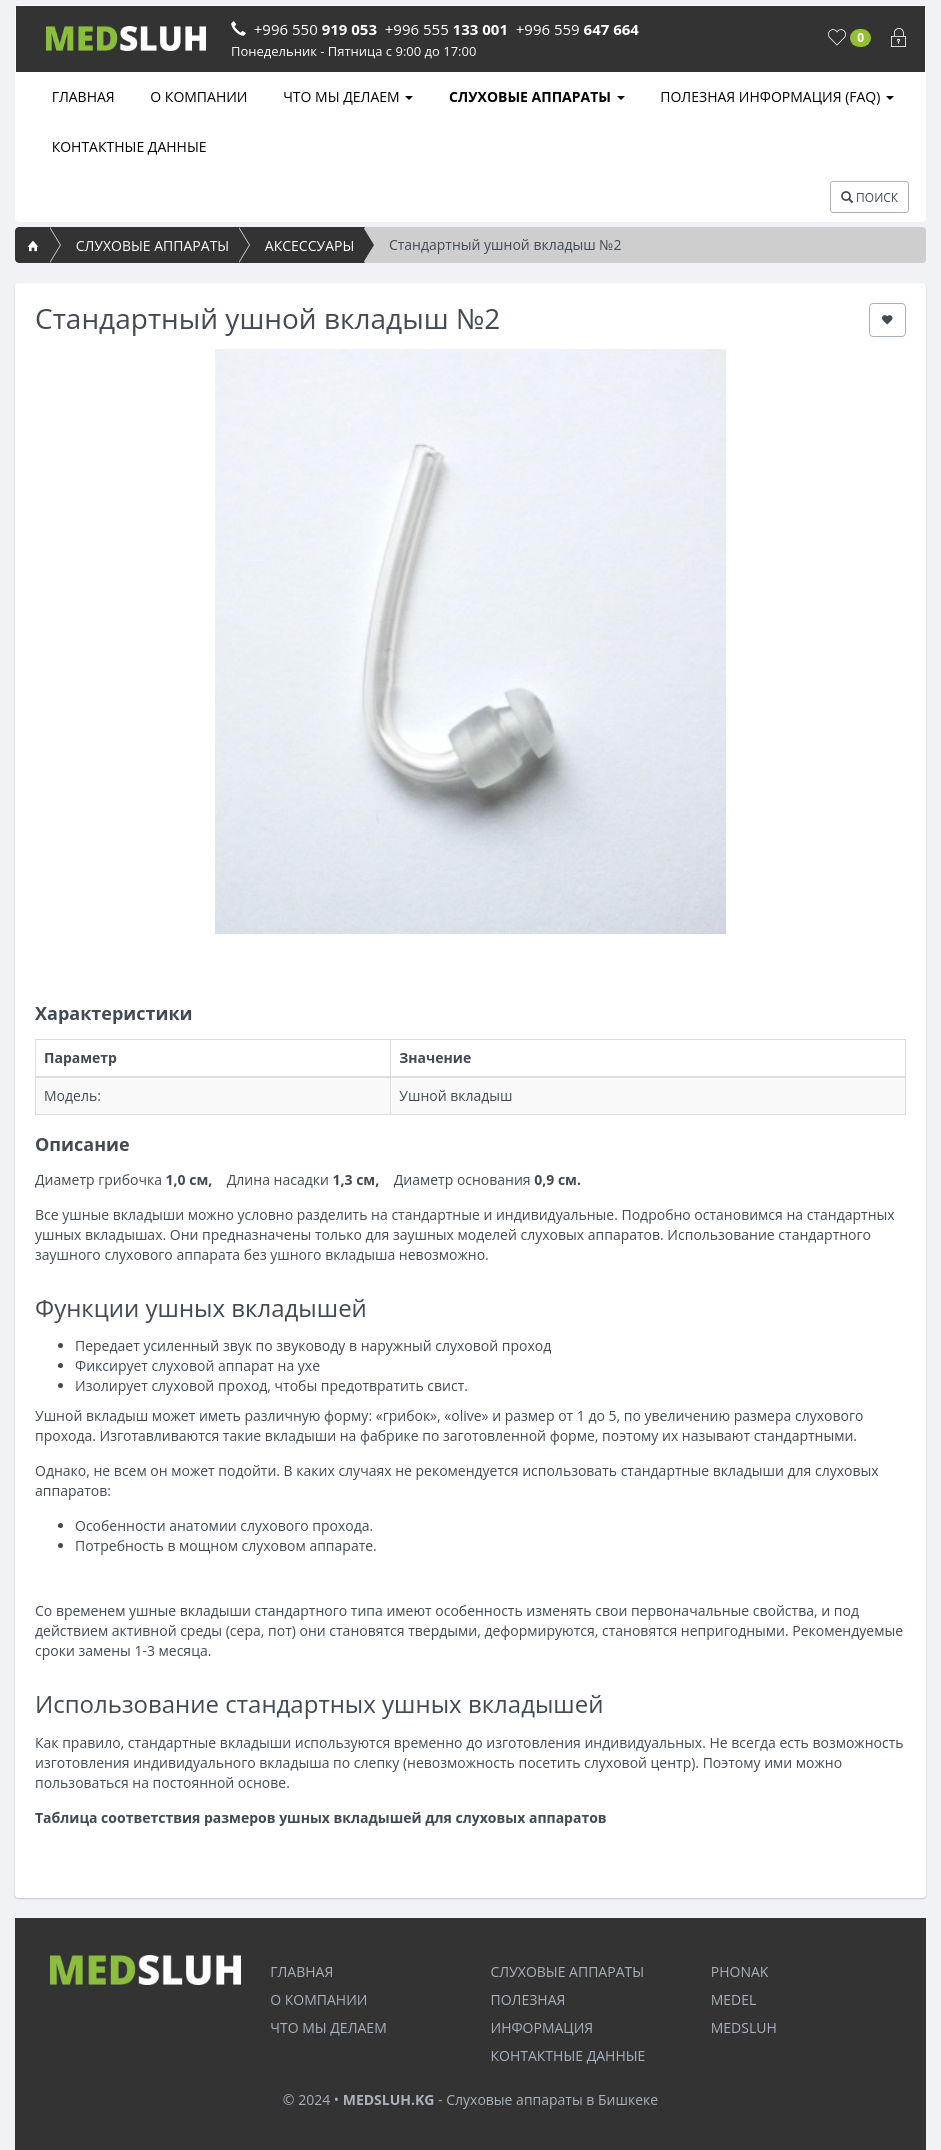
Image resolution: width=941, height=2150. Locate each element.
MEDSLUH (744, 2027)
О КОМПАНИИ (197, 96)
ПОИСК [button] (869, 197)
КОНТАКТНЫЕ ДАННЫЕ (127, 146)
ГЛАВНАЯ (81, 96)
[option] (470, 642)
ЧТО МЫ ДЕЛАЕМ (347, 96)
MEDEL (734, 1999)
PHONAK (740, 1971)
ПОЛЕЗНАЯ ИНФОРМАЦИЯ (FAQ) (775, 96)
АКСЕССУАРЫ (309, 245)
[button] (887, 320)
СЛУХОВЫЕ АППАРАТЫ (534, 96)
